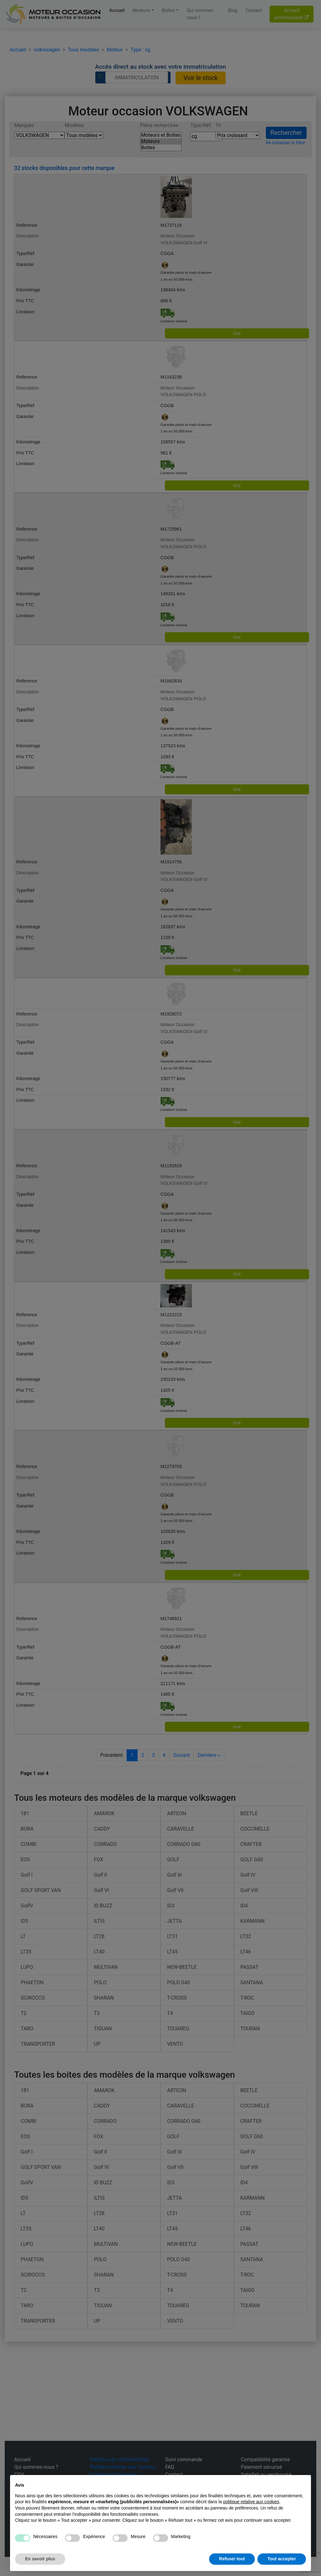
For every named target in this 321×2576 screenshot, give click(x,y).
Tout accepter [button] (281, 2558)
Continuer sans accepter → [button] (277, 2483)
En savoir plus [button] (40, 2558)
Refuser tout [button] (232, 2558)
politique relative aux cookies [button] (251, 2501)
